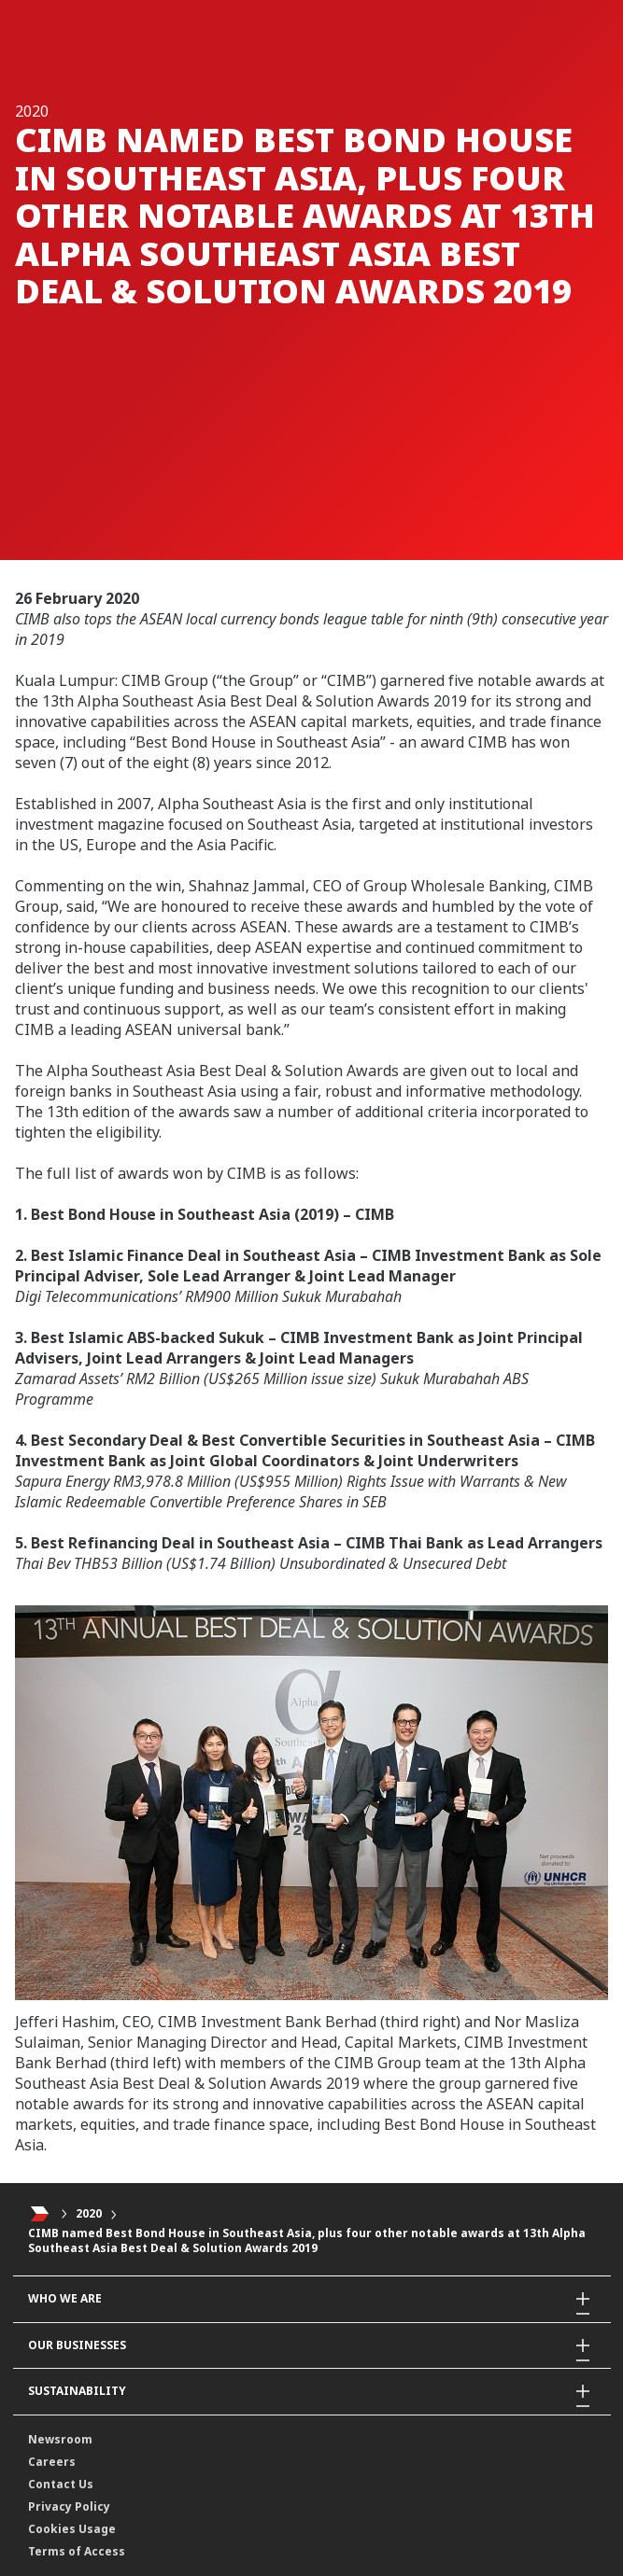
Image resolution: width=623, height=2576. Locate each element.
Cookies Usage (72, 2529)
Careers (52, 2462)
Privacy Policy (69, 2506)
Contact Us (60, 2484)
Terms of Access (76, 2551)
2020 (89, 2213)
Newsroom (60, 2439)
